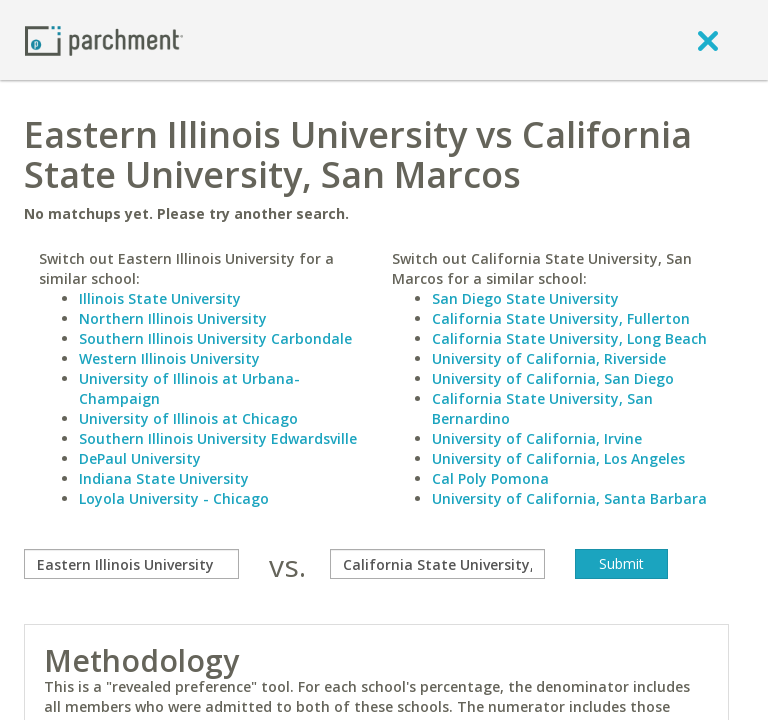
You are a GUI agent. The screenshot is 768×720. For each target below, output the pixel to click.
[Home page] (104, 39)
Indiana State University (164, 478)
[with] (437, 564)
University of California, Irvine (537, 438)
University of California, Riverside (549, 358)
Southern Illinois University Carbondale (215, 338)
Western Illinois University (169, 358)
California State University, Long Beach (569, 338)
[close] (708, 40)
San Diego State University (525, 298)
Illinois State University (160, 298)
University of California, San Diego (553, 378)
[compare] (131, 564)
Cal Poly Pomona (490, 478)
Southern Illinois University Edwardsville (218, 438)
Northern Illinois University (173, 318)
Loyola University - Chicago (174, 498)
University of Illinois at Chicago (188, 418)
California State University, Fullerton (561, 318)
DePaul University (140, 458)
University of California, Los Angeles (558, 458)
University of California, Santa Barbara (569, 498)
